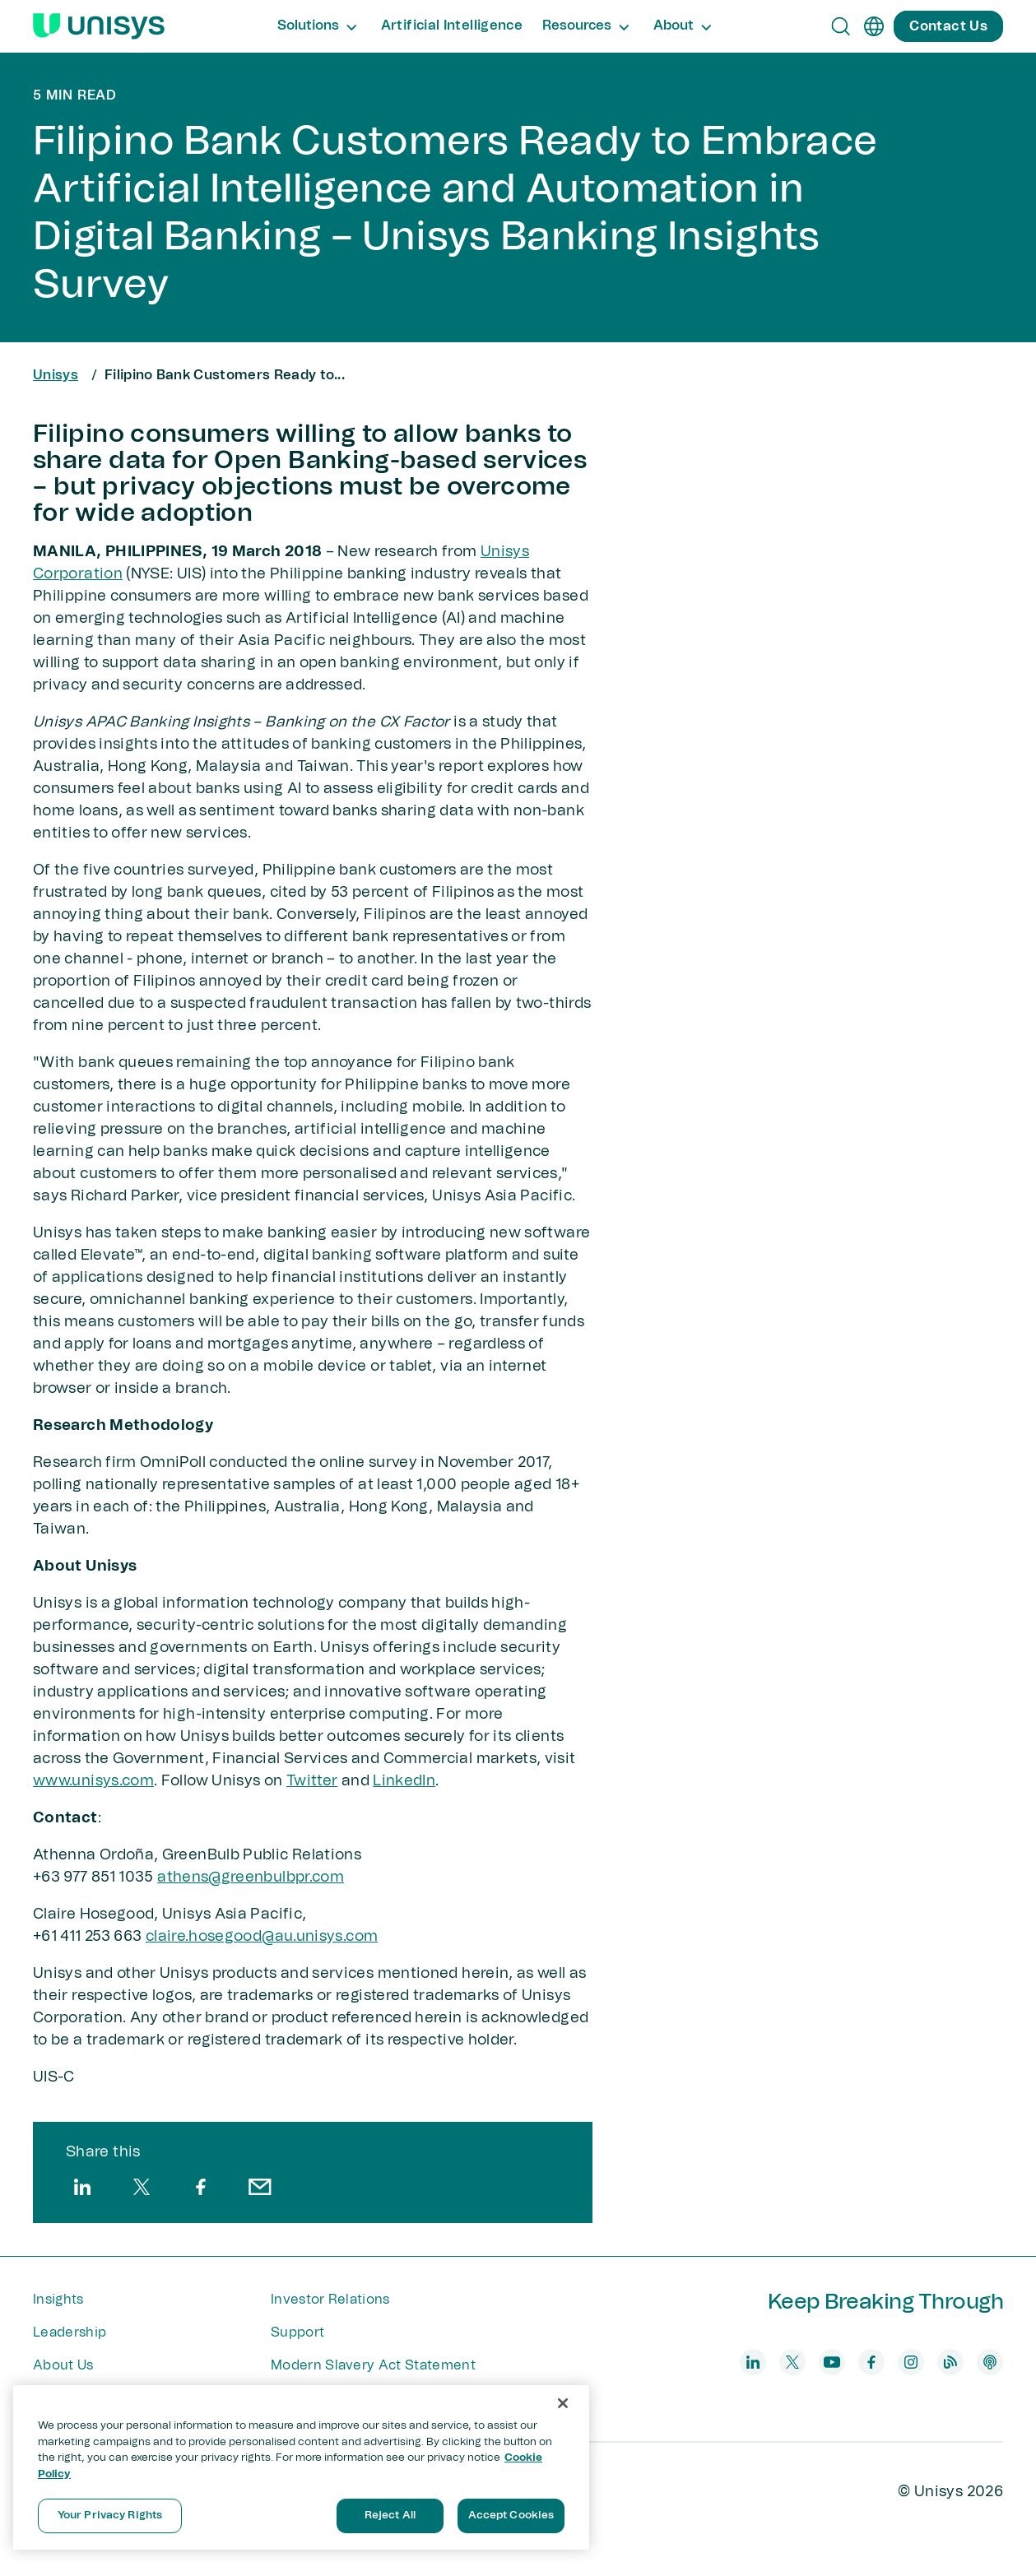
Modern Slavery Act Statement (373, 2365)
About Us (63, 2365)
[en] (874, 26)
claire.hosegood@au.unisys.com (262, 1936)
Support (297, 2332)
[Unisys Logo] (99, 26)
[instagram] (911, 2362)
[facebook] (200, 2186)
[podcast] (990, 2362)
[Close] (563, 2403)
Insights (58, 2299)
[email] (260, 2186)
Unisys (55, 375)
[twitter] (141, 2186)
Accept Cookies (511, 2515)
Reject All (390, 2515)
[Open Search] (841, 26)
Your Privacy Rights (110, 2515)
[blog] (950, 2362)
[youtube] (832, 2362)
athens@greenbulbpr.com (250, 1877)
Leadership (69, 2332)
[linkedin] (82, 2186)
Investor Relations (330, 2299)
